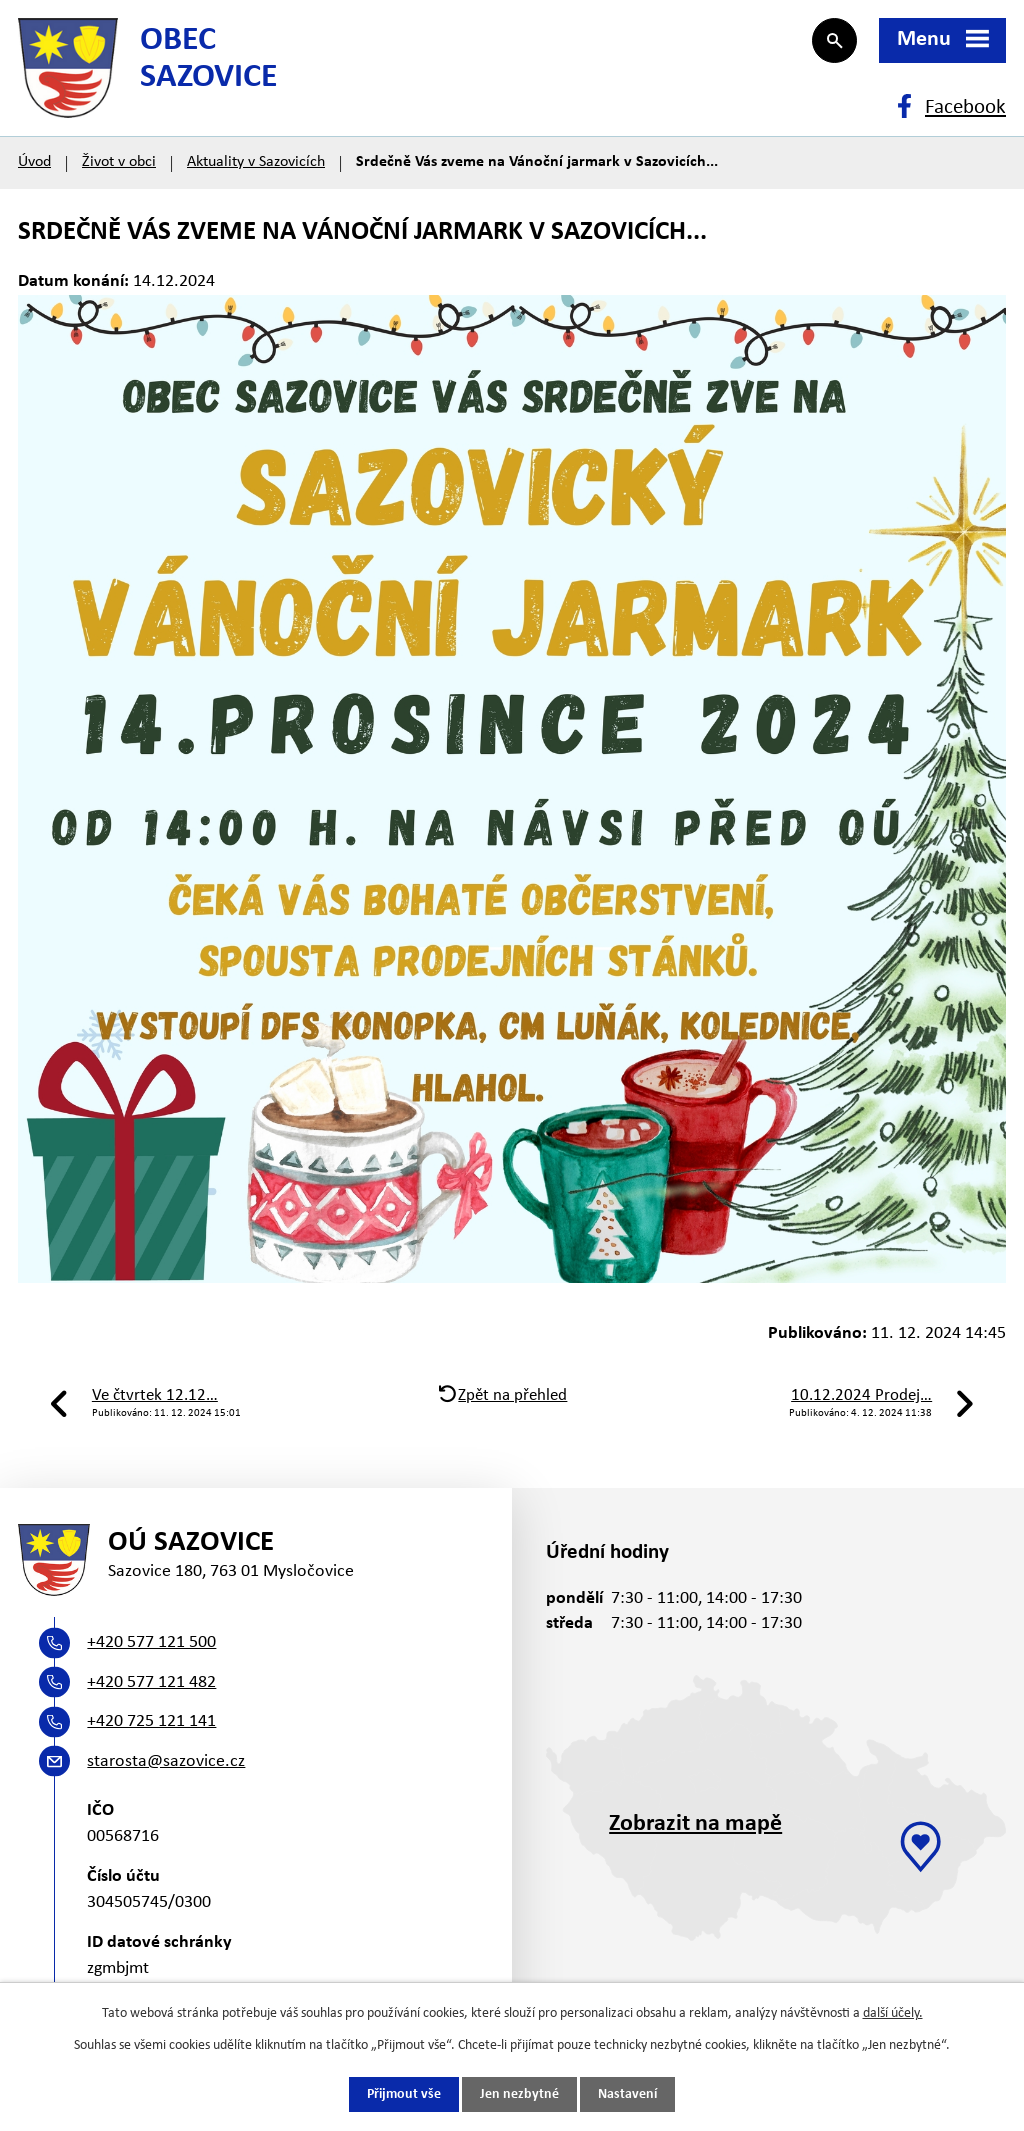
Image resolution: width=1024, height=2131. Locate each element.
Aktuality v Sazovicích (256, 162)
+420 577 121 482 (151, 1682)
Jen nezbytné (519, 2094)
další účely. (893, 2013)
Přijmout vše (404, 2094)
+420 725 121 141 (151, 1721)
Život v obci (119, 162)
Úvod (34, 162)
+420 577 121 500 (151, 1642)
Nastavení (627, 2094)
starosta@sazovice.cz (166, 1761)
